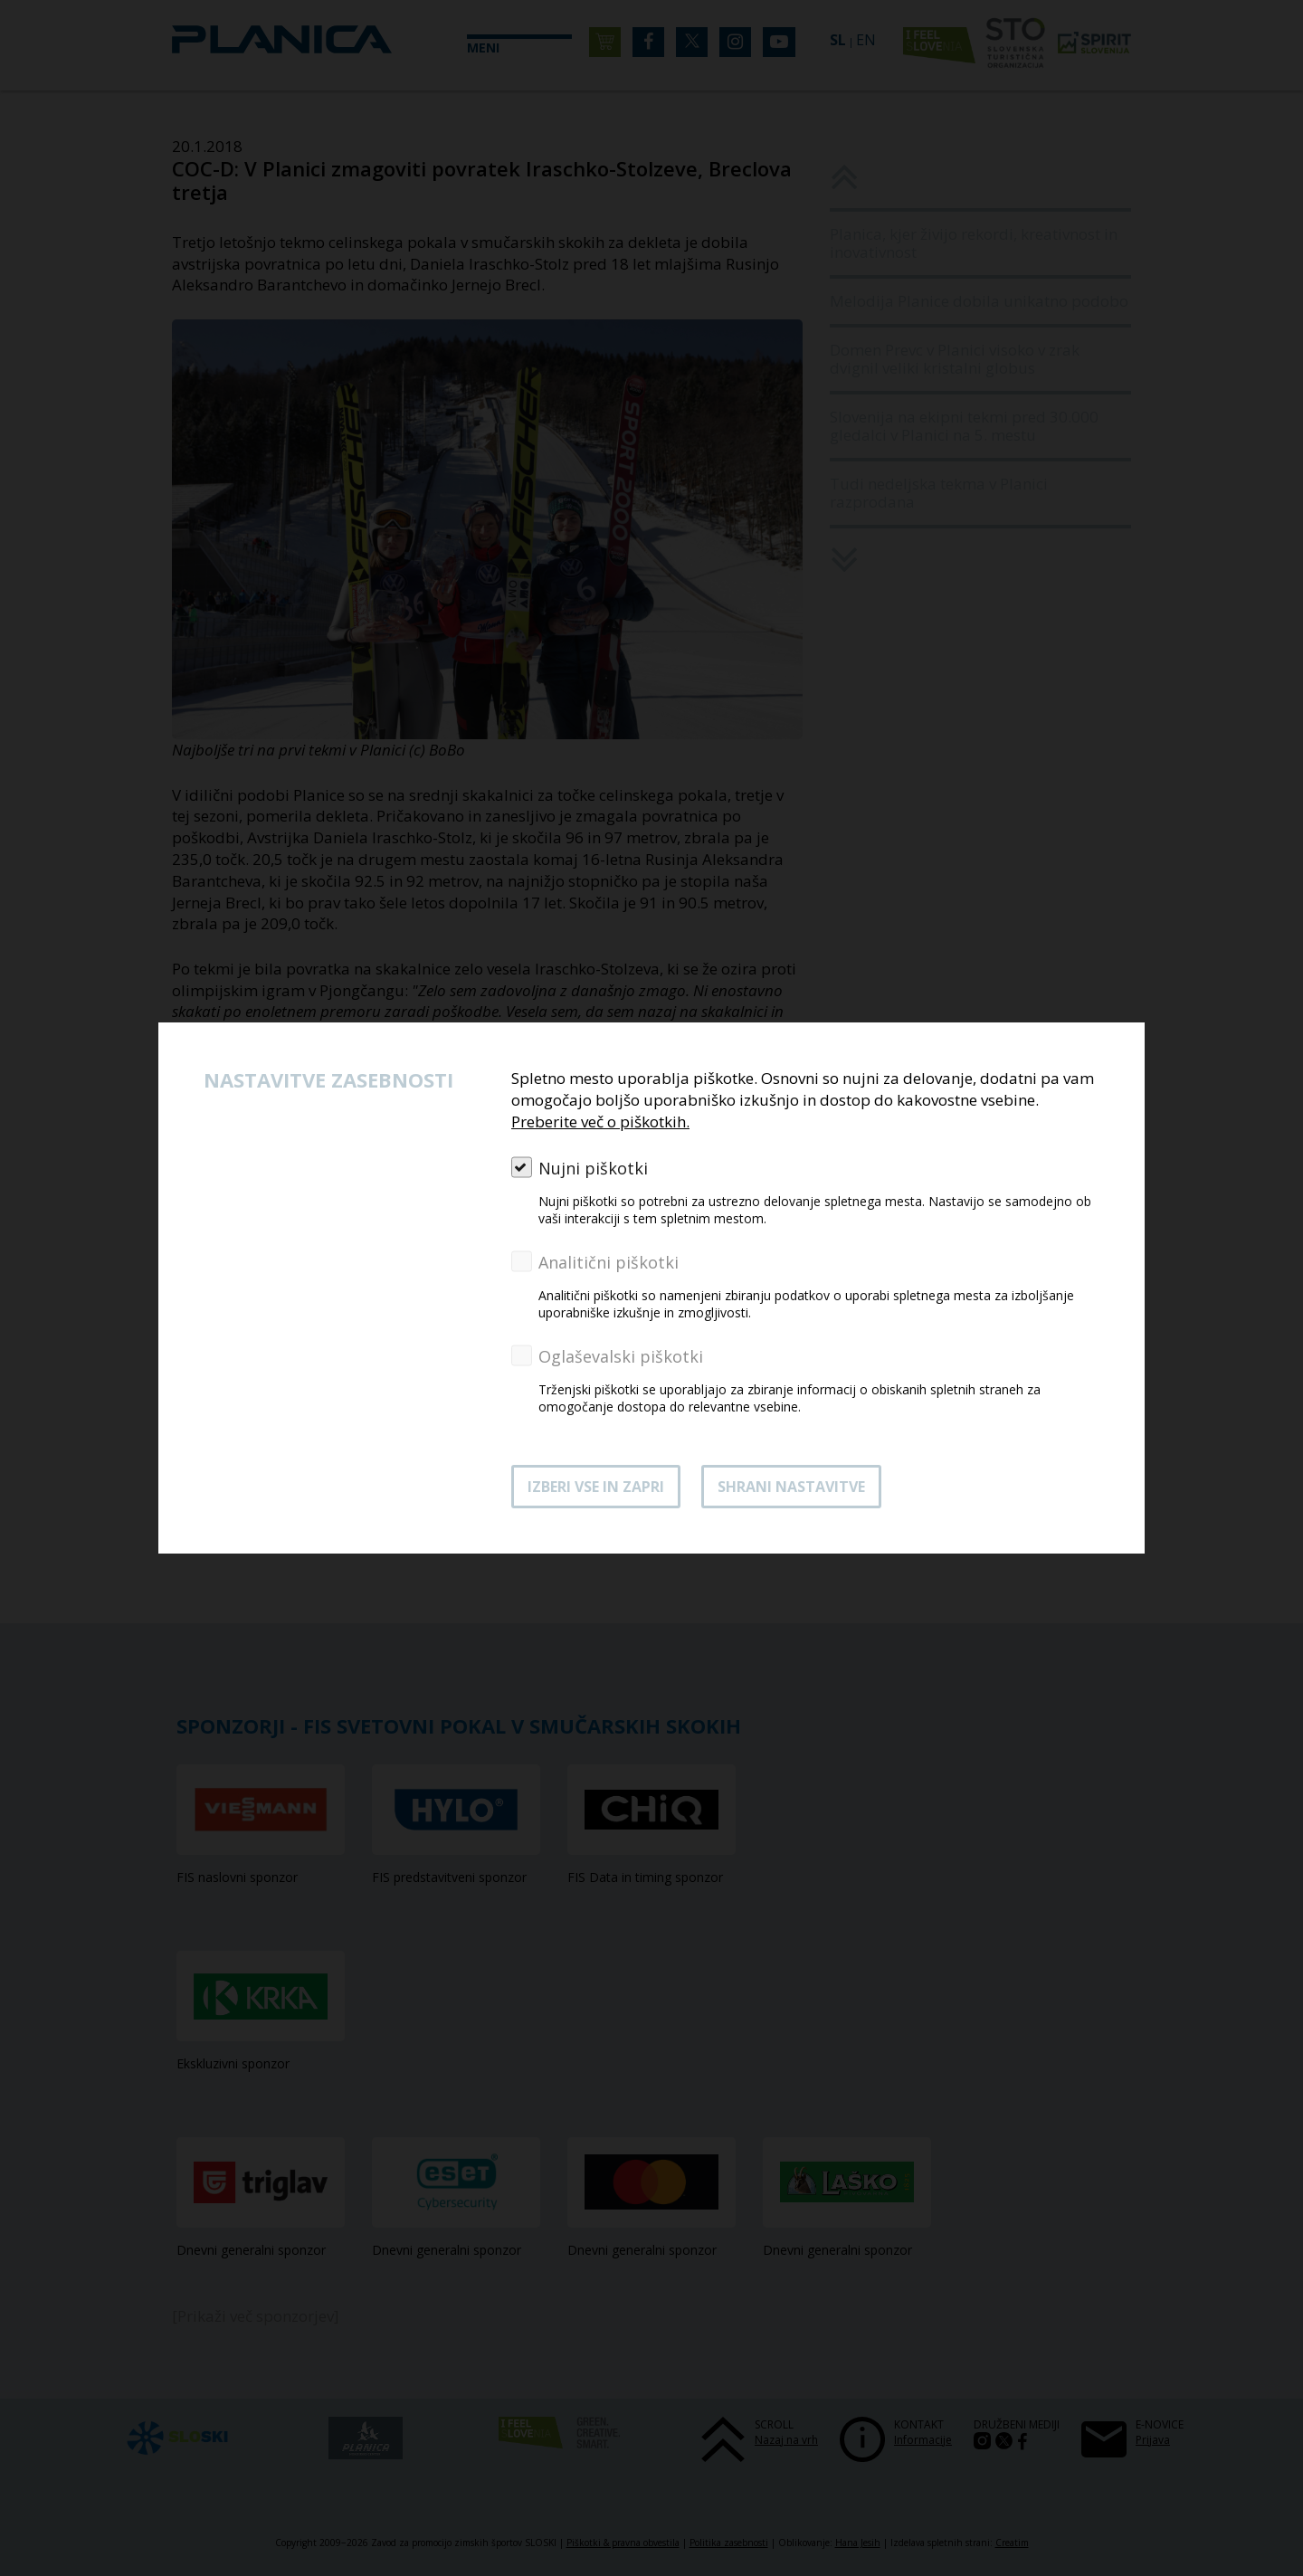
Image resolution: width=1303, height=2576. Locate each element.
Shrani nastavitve (791, 1487)
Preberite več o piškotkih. (600, 1121)
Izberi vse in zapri (596, 1487)
